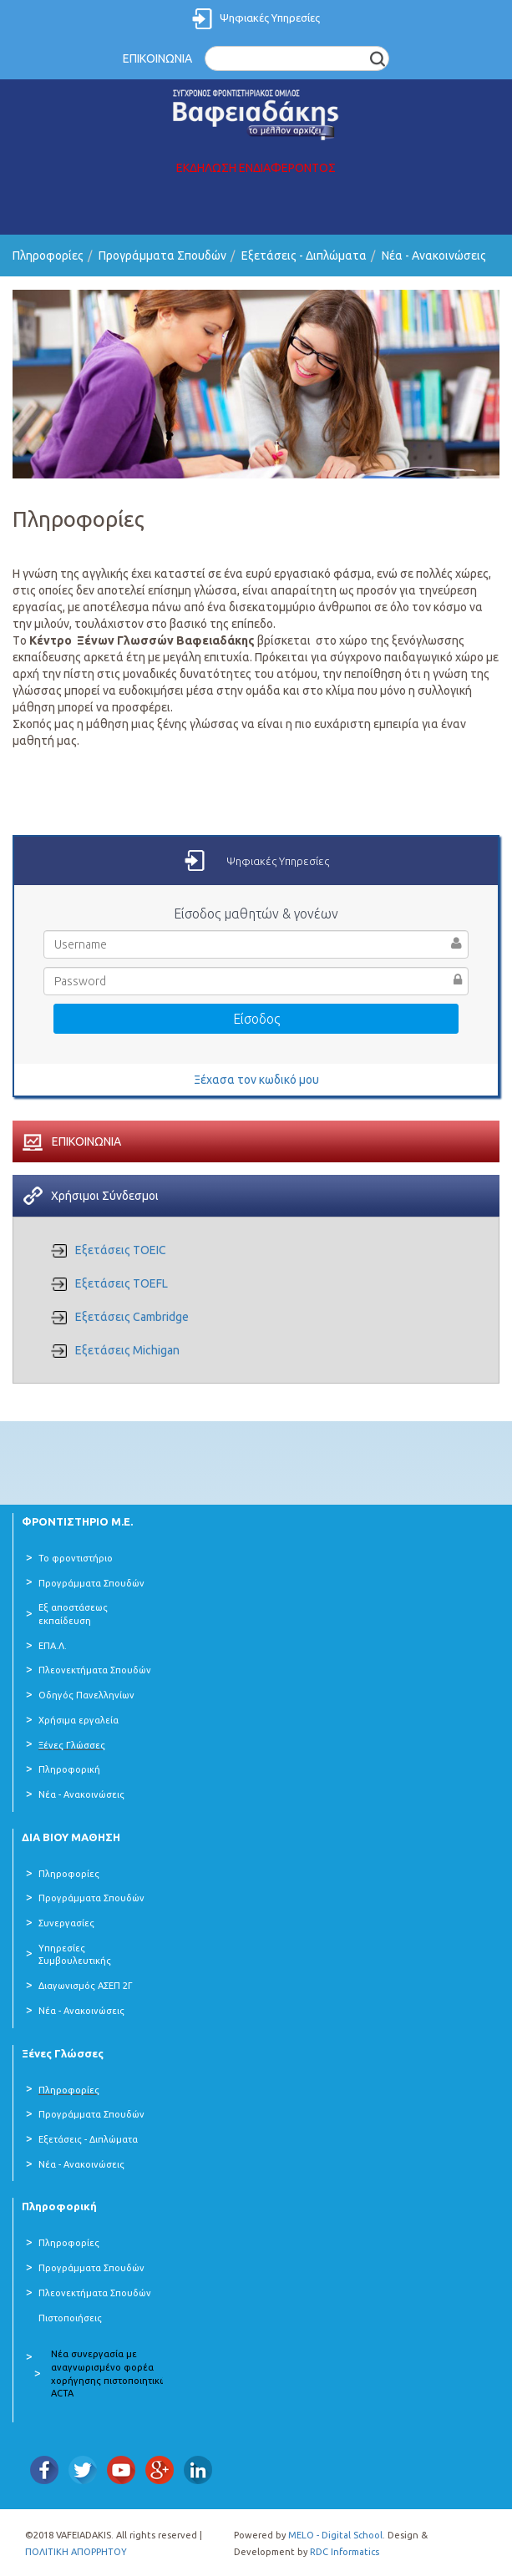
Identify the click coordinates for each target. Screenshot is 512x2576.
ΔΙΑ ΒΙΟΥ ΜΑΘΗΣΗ (71, 1837)
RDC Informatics (344, 2552)
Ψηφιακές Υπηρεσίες (270, 17)
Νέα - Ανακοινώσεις (434, 255)
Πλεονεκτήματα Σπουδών (94, 1670)
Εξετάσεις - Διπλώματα (304, 255)
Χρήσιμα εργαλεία (78, 1720)
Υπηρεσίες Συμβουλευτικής (74, 1954)
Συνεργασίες (66, 1923)
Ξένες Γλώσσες (71, 1745)
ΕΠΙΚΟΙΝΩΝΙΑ (157, 58)
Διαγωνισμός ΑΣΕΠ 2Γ (85, 1986)
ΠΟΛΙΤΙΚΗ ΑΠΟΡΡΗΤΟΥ (76, 2552)
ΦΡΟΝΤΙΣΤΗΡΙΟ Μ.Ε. (77, 1521)
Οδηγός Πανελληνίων (86, 1695)
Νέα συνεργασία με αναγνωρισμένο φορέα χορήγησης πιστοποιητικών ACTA (111, 2373)
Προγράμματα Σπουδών (162, 255)
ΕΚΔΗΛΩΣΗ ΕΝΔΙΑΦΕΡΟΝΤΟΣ (256, 168)
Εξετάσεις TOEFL (121, 1283)
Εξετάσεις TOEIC (120, 1250)
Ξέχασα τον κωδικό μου (256, 1079)
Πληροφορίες (48, 255)
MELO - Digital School (335, 2535)
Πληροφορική (69, 1769)
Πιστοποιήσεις (70, 2318)
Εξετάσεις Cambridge (132, 1316)
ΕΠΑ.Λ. (52, 1646)
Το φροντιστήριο (75, 1558)
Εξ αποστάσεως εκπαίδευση (73, 1614)
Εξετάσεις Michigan (127, 1350)
